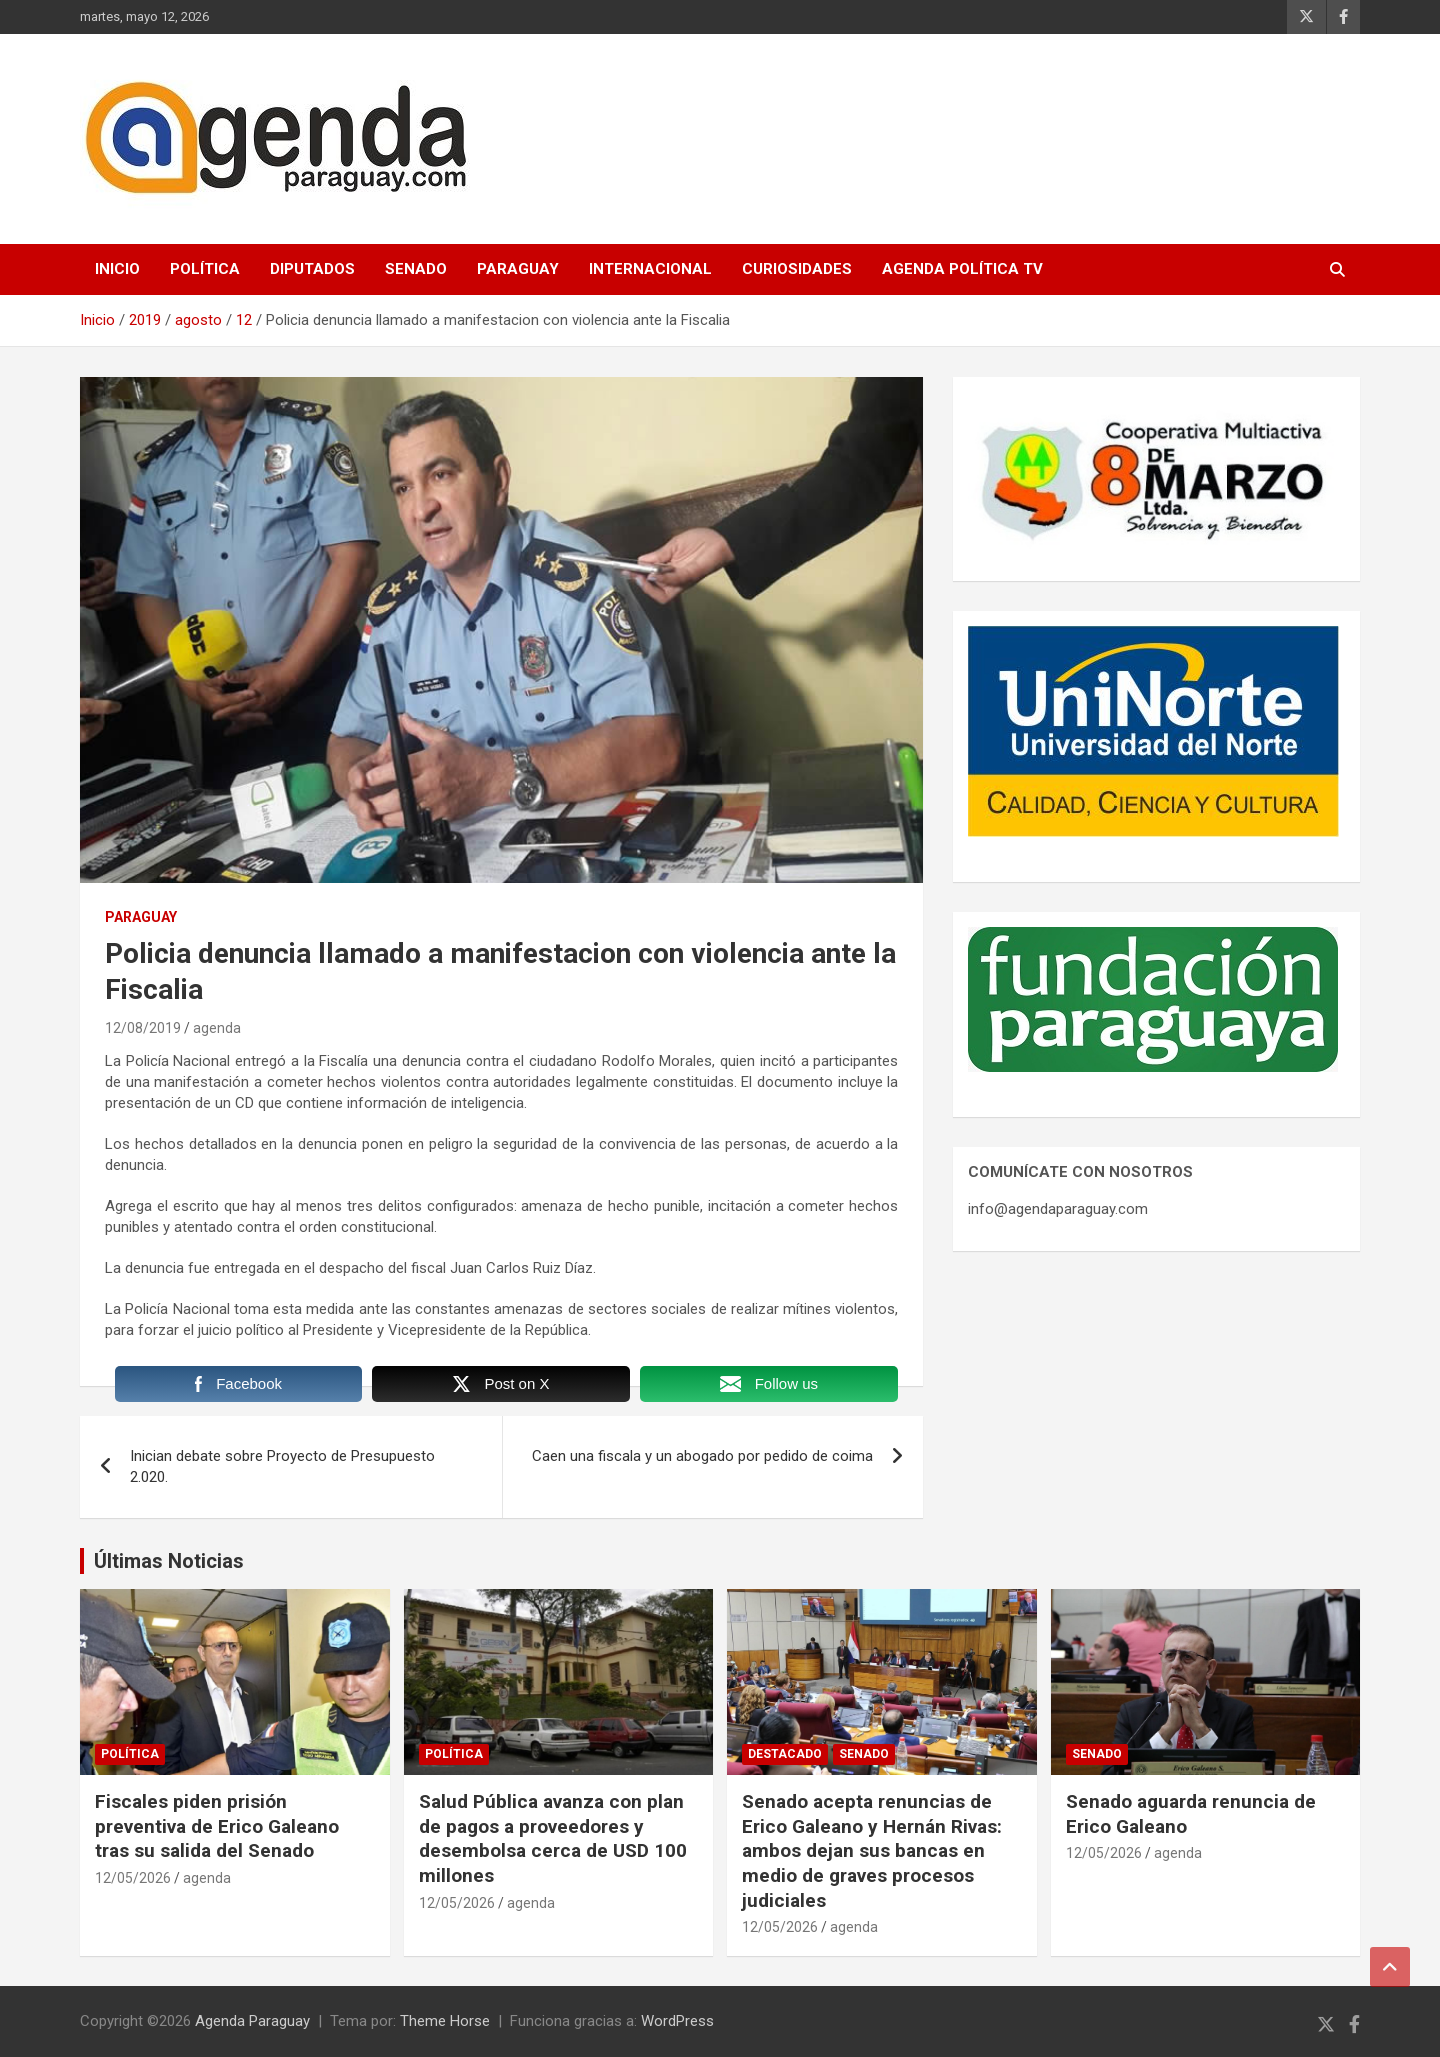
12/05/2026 (133, 1878)
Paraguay (518, 269)
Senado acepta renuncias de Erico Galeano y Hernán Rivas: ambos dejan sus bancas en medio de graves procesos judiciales (872, 1851)
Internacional (650, 269)
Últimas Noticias (169, 1561)
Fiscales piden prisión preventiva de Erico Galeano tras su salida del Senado (217, 1826)
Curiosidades (797, 269)
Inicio (117, 269)
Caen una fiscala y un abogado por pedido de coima (702, 1456)
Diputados (312, 269)
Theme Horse (445, 2021)
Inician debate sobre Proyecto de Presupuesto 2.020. (282, 1466)
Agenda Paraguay (252, 2021)
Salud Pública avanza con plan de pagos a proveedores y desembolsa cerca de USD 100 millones (553, 1838)
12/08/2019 (143, 1028)
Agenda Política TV (962, 269)
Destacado (785, 1754)
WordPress (677, 2021)
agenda (217, 1028)
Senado (416, 269)
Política (205, 269)
